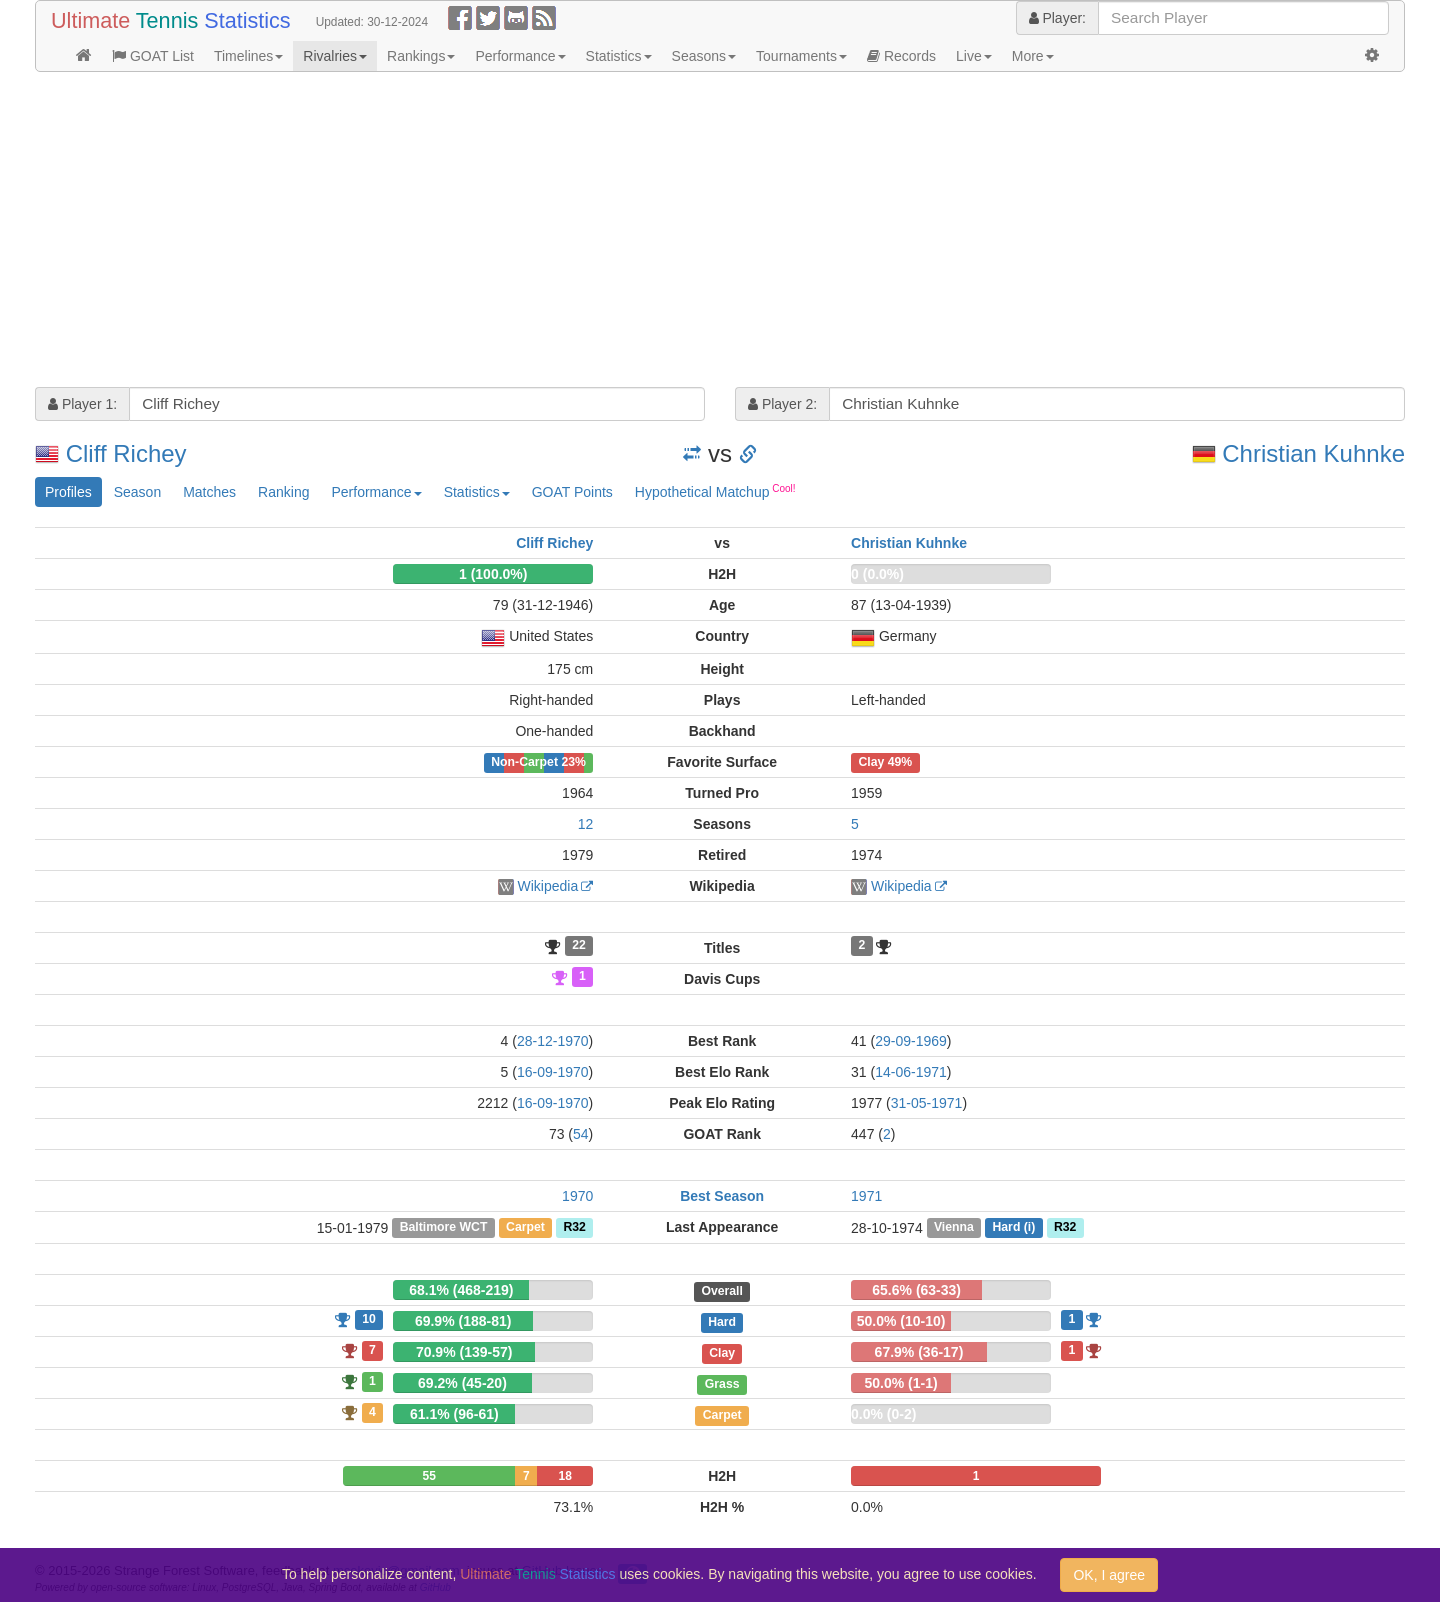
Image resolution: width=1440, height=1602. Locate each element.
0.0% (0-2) (883, 1414)
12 (586, 824)
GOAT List (153, 56)
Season (137, 492)
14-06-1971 (911, 1072)
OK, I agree (1109, 1575)
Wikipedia (548, 886)
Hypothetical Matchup (715, 491)
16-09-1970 (553, 1072)
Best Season (722, 1196)
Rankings (421, 56)
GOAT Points (572, 492)
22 (579, 946)
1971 (866, 1196)
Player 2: (782, 404)
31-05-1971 (927, 1103)
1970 (577, 1196)
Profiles (68, 492)
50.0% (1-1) (900, 1383)
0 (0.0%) (877, 574)
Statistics (619, 56)
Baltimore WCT (444, 1228)
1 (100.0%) (493, 574)
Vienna (954, 1228)
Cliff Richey (126, 453)
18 (565, 1476)
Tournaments (801, 56)
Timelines (248, 56)
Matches (209, 492)
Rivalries (335, 56)
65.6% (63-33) (916, 1290)
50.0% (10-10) (901, 1321)
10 (369, 1319)
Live (974, 56)
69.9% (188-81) (463, 1321)
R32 (574, 1228)
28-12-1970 (553, 1041)
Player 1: (82, 404)
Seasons (704, 56)
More (1033, 56)
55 (429, 1476)
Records (901, 56)
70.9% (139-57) (464, 1352)
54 (581, 1134)
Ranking (283, 492)
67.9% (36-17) (919, 1352)
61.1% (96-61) (454, 1414)
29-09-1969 (911, 1041)
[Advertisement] (635, 232)
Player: (1057, 18)
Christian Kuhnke (1313, 453)
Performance (520, 56)
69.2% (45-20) (462, 1383)
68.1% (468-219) (461, 1290)
